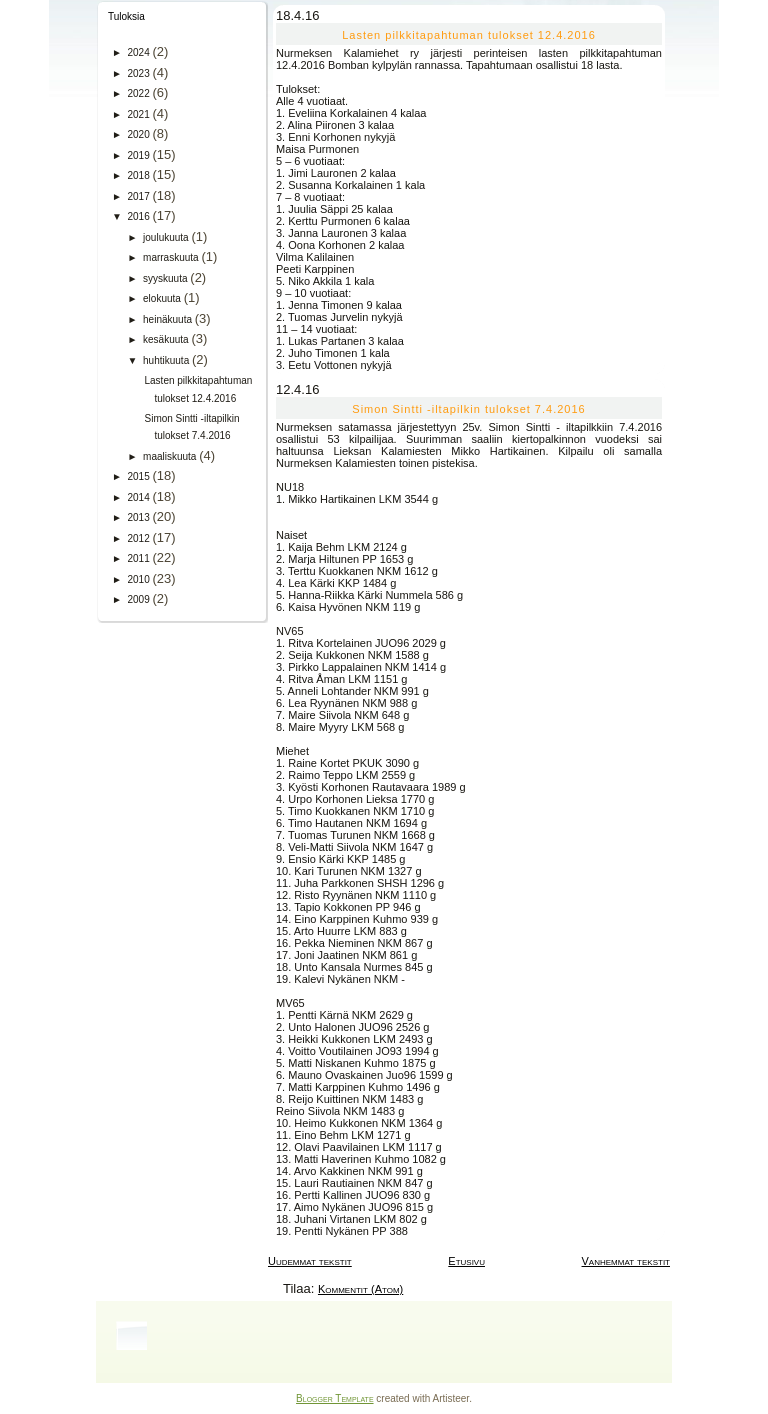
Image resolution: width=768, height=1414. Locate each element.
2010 (139, 579)
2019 (139, 155)
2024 (139, 52)
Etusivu (466, 1261)
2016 (139, 216)
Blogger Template (334, 1398)
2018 (139, 175)
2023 (139, 73)
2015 (139, 476)
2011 (139, 558)
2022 (139, 93)
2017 (139, 196)
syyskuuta (166, 278)
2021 (139, 114)
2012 (139, 538)
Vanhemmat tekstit (626, 1261)
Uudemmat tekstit (310, 1261)
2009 (139, 599)
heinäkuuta (169, 319)
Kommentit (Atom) (360, 1289)
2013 (139, 517)
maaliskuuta (171, 456)
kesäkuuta (167, 339)
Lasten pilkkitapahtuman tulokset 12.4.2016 (469, 35)
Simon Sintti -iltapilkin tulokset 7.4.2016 (468, 409)
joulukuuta (167, 237)
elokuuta (163, 298)
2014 (139, 497)
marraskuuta (172, 257)
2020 (139, 134)
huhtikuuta (167, 360)
